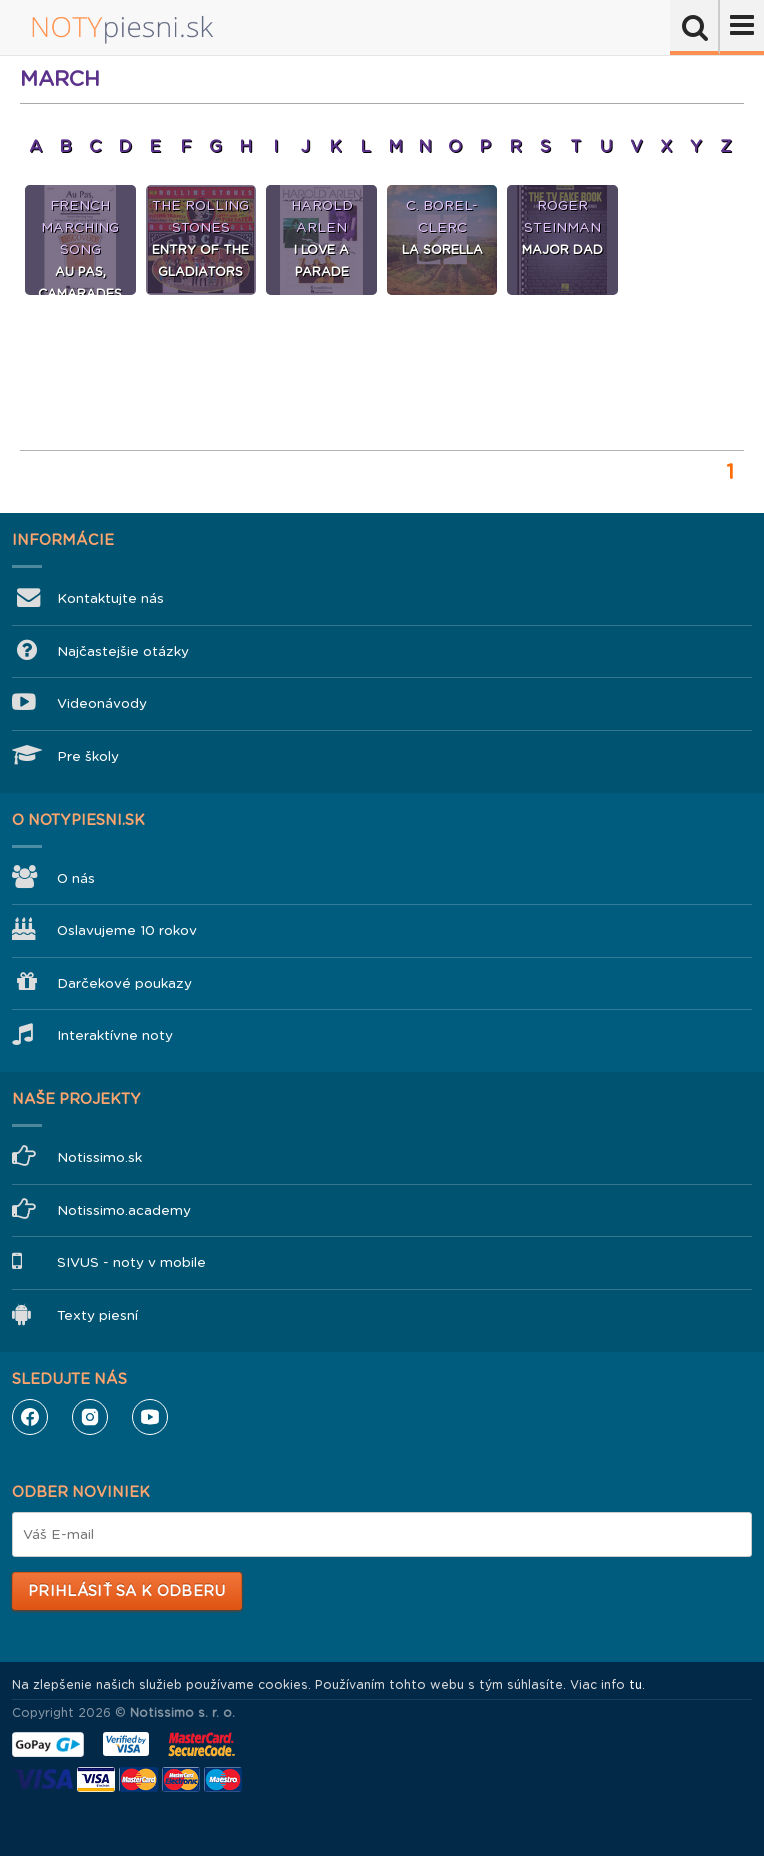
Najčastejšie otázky (123, 651)
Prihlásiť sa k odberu (126, 1591)
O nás (76, 878)
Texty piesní (97, 1315)
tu (635, 1685)
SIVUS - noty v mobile (131, 1262)
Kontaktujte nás (110, 598)
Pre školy (88, 756)
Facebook (30, 1417)
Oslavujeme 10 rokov (127, 930)
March (60, 79)
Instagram (90, 1417)
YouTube (150, 1417)
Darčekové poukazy (124, 983)
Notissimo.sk (99, 1157)
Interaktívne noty (115, 1035)
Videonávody (102, 703)
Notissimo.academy (124, 1210)
